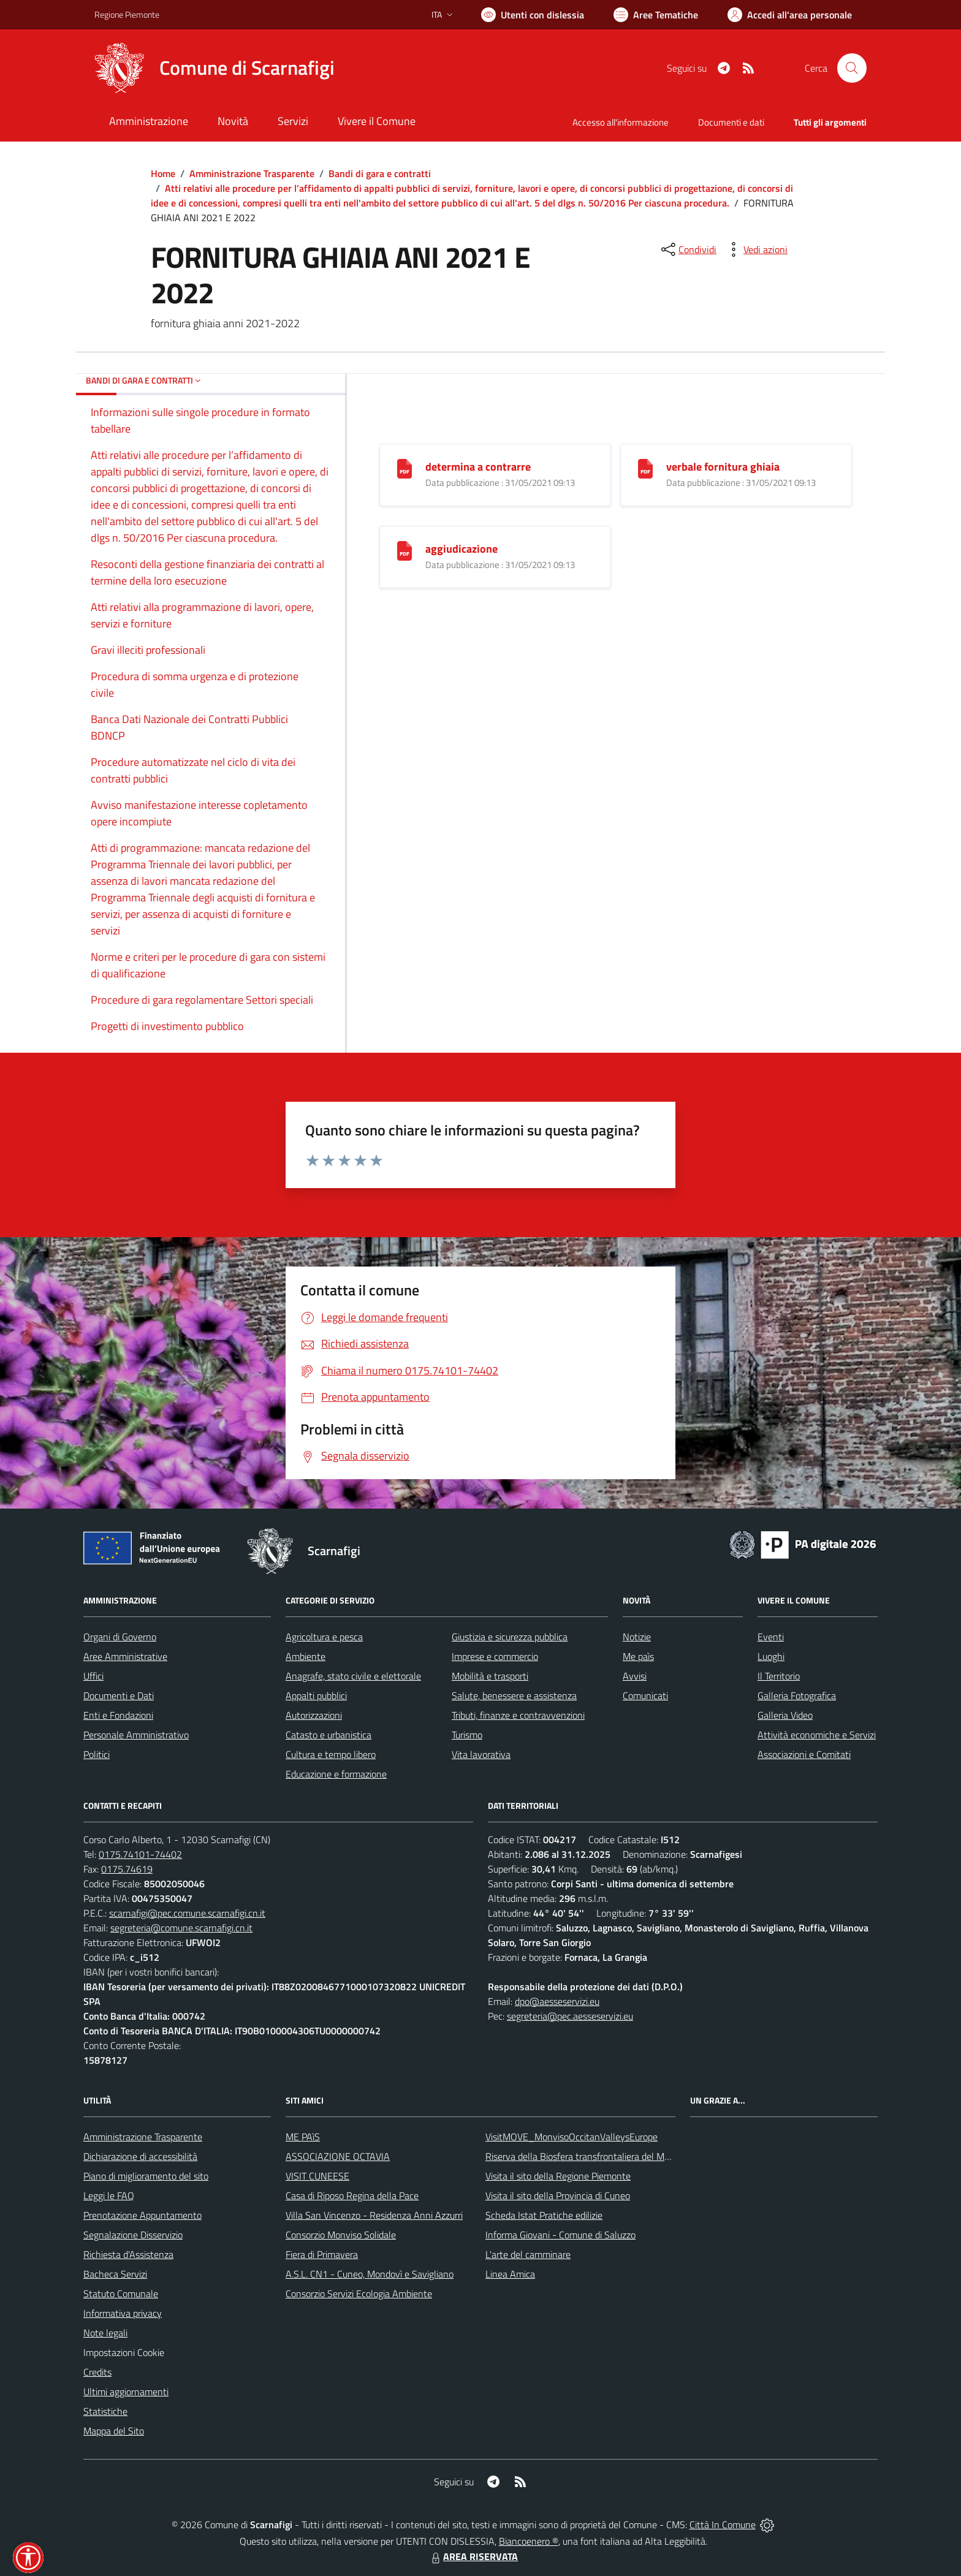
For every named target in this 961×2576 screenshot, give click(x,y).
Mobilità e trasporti (490, 1676)
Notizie (637, 1636)
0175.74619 (127, 1869)
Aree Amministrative (125, 1656)
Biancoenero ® (528, 2541)
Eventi (771, 1636)
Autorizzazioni (314, 1715)
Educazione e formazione (336, 1774)
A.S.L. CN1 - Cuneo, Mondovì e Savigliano (370, 2274)
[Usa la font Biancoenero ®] (532, 14)
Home (163, 173)
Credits (97, 2372)
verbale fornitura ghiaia (723, 466)
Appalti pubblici (316, 1695)
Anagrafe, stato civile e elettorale (353, 1676)
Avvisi (635, 1676)
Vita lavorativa (481, 1754)
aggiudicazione (461, 548)
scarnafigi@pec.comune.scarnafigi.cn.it (187, 1913)
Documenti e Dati (118, 1695)
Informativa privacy (122, 2313)
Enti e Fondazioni (118, 1715)
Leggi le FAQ (108, 2195)
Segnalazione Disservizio (133, 2234)
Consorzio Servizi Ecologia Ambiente (359, 2293)
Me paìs (638, 1656)
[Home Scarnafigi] (214, 68)
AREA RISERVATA (473, 2556)
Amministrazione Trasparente (251, 173)
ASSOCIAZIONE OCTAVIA (338, 2156)
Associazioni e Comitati (804, 1754)
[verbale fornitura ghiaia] (645, 468)
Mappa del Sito (113, 2430)
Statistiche (105, 2411)
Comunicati (645, 1695)
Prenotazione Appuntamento (142, 2215)
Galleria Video (785, 1715)
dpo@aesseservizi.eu (557, 2001)
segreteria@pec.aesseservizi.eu (570, 2016)
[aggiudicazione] (404, 550)
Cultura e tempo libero (331, 1754)
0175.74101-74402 (140, 1854)
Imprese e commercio (495, 1656)
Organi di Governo (119, 1636)
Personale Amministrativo (136, 1734)
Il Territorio (779, 1676)
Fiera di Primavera (322, 2254)
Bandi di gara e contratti (380, 173)
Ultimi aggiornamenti (126, 2391)
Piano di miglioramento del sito (145, 2176)
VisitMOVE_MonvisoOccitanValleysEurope (571, 2136)
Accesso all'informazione (620, 122)
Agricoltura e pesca (324, 1636)
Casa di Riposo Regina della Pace (352, 2195)
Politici (96, 1754)
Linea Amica (510, 2274)
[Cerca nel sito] (852, 68)
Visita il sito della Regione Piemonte (558, 2176)
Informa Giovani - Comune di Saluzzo (560, 2234)
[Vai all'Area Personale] (790, 14)
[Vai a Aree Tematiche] (656, 14)
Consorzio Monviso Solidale (341, 2234)
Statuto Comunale (120, 2293)
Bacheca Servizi (115, 2274)
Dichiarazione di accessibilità (140, 2156)
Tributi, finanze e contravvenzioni (518, 1715)
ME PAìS (303, 2136)
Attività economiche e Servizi (817, 1734)
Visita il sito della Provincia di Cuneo (557, 2195)
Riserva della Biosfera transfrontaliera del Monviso (588, 2156)
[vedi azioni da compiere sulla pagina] (755, 249)
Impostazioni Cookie (123, 2352)
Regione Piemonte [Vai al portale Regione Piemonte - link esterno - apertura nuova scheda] (126, 14)
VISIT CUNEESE (317, 2176)
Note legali (105, 2332)
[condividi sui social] (687, 249)
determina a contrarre (478, 466)
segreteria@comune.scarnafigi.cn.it (181, 1927)
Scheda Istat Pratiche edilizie (543, 2215)
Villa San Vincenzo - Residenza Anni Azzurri (374, 2215)
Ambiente (305, 1656)
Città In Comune (722, 2524)
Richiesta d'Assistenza (128, 2254)
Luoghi (771, 1656)
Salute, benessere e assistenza (514, 1695)
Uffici (93, 1676)
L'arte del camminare (528, 2254)
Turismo (467, 1734)
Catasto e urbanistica (328, 1734)
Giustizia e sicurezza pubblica (510, 1636)
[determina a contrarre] (404, 468)
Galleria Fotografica (797, 1695)
